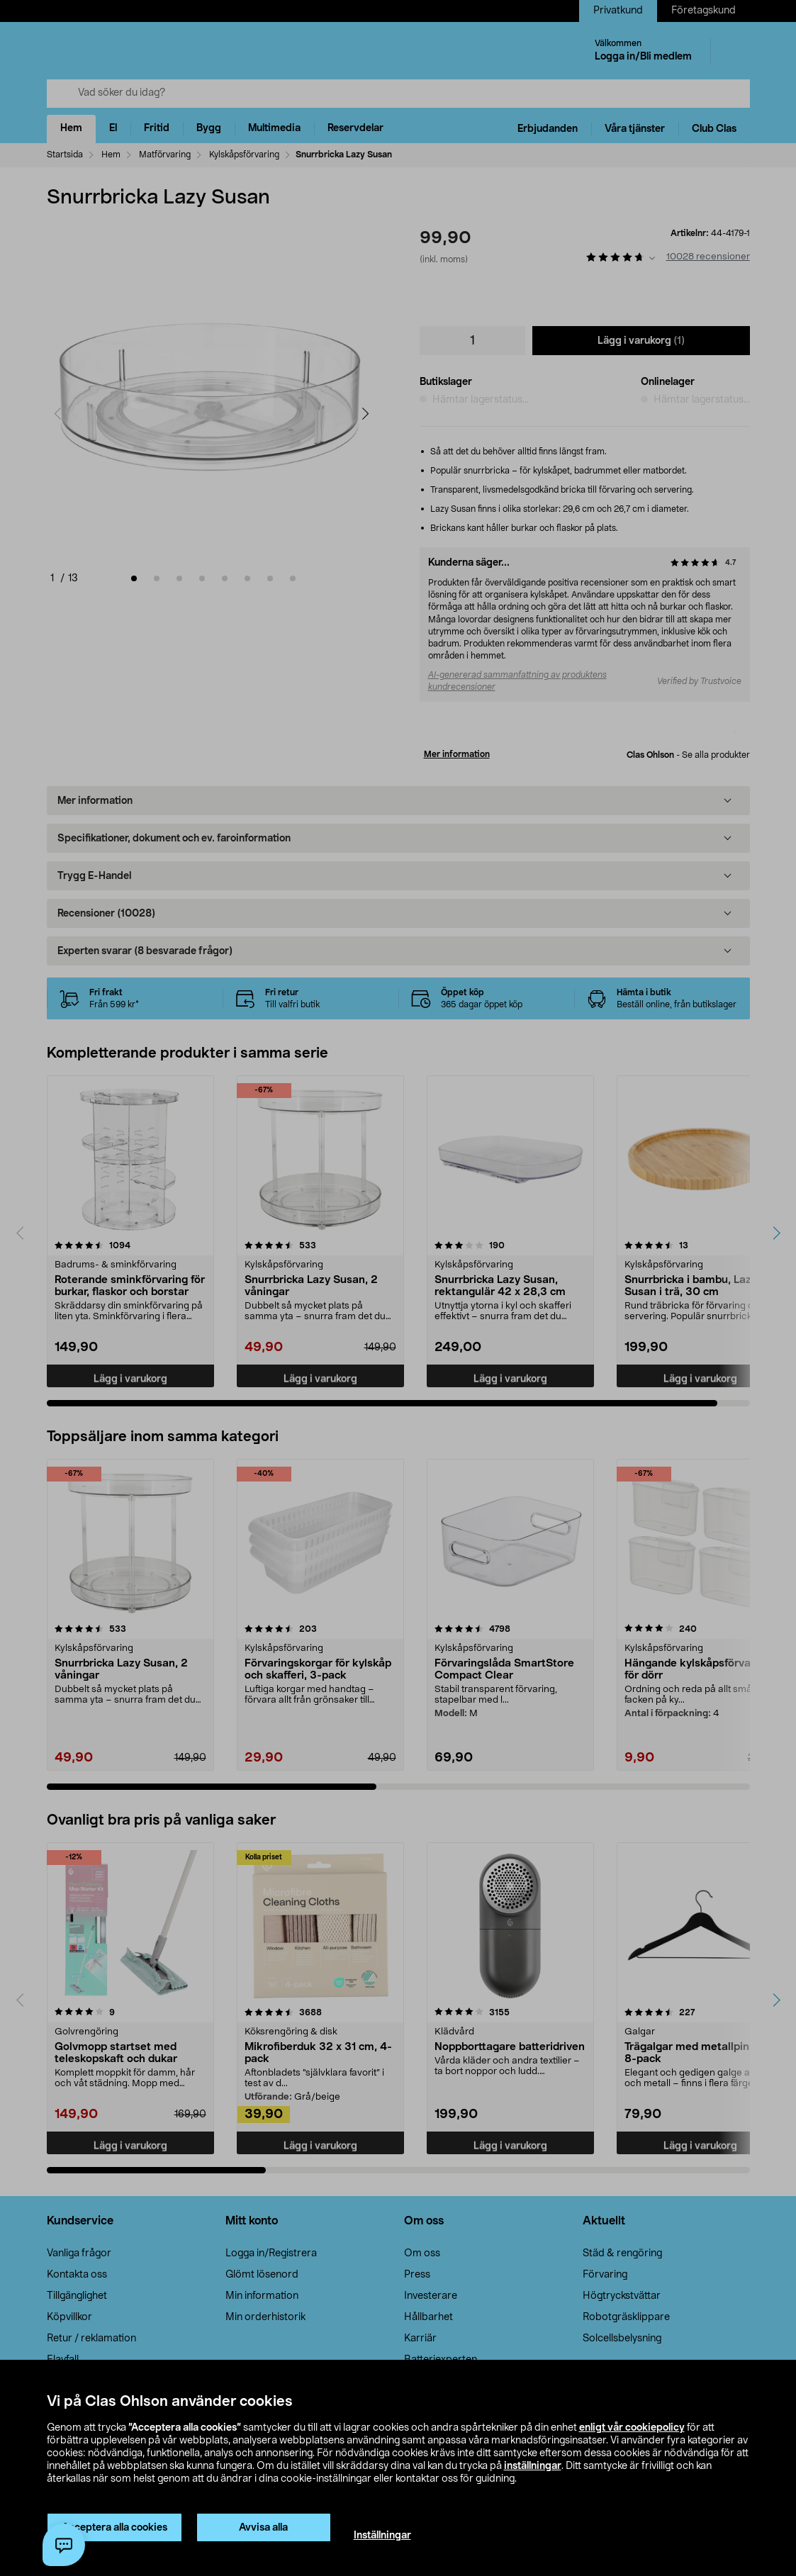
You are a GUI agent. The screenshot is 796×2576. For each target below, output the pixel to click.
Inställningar (382, 2536)
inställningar (532, 2466)
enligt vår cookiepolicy (632, 2428)
